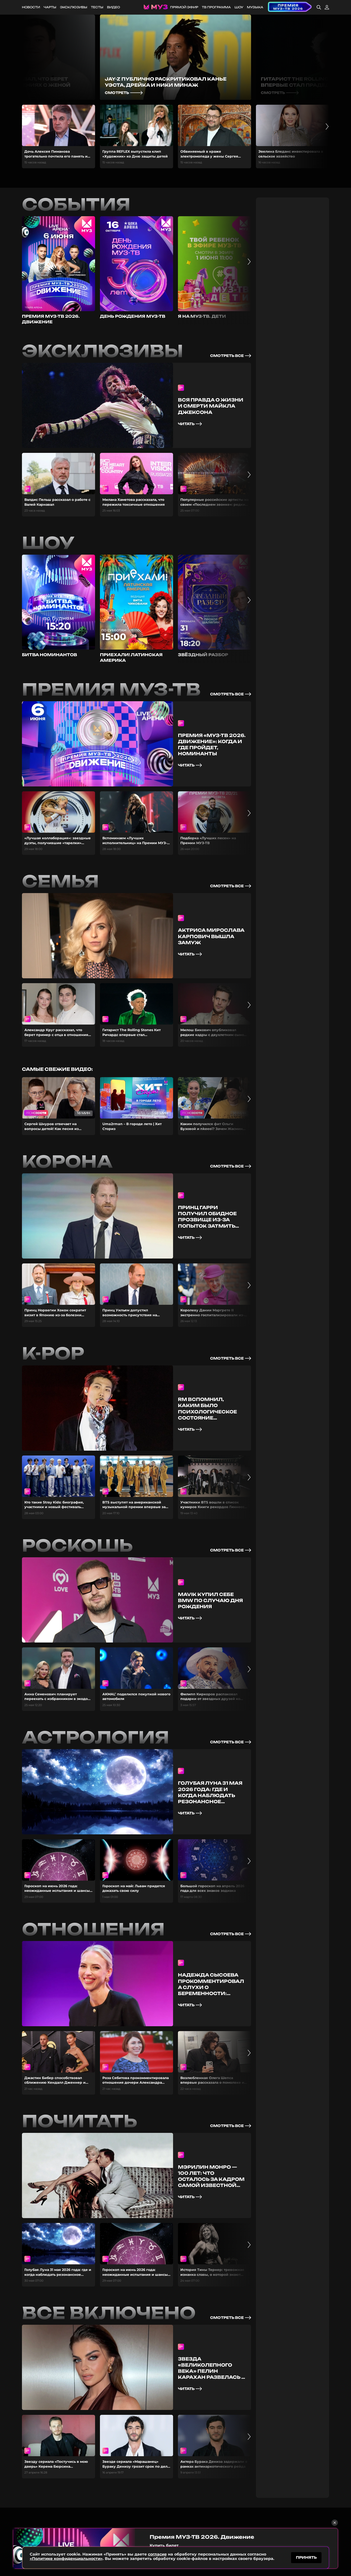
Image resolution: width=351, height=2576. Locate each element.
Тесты (97, 7)
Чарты (50, 7)
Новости (31, 7)
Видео (113, 7)
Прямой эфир (184, 7)
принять (306, 2557)
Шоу (238, 7)
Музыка (255, 7)
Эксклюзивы (73, 7)
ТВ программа (216, 7)
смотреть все (230, 356)
